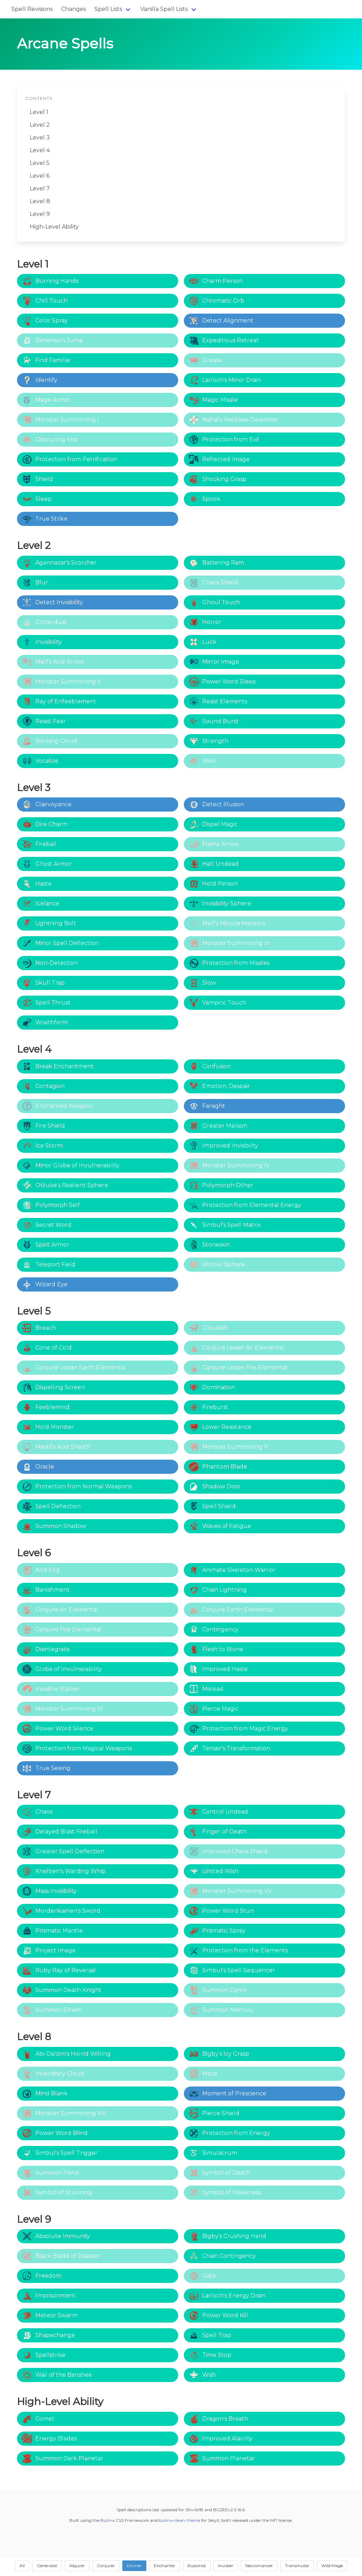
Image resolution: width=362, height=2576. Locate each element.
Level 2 (40, 124)
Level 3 (40, 137)
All (22, 2565)
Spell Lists (108, 9)
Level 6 (39, 175)
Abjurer (77, 2565)
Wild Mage (332, 2565)
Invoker (225, 2565)
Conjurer (106, 2565)
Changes (73, 9)
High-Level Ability (54, 226)
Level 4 (40, 150)
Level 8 (40, 201)
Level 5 (39, 163)
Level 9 (40, 214)
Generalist (47, 2565)
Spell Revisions (32, 9)
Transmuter (297, 2565)
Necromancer (259, 2565)
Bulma (107, 2520)
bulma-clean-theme (179, 2520)
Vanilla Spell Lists (164, 9)
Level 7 (40, 188)
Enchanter (164, 2565)
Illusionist (196, 2565)
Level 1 (39, 112)
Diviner (134, 2565)
